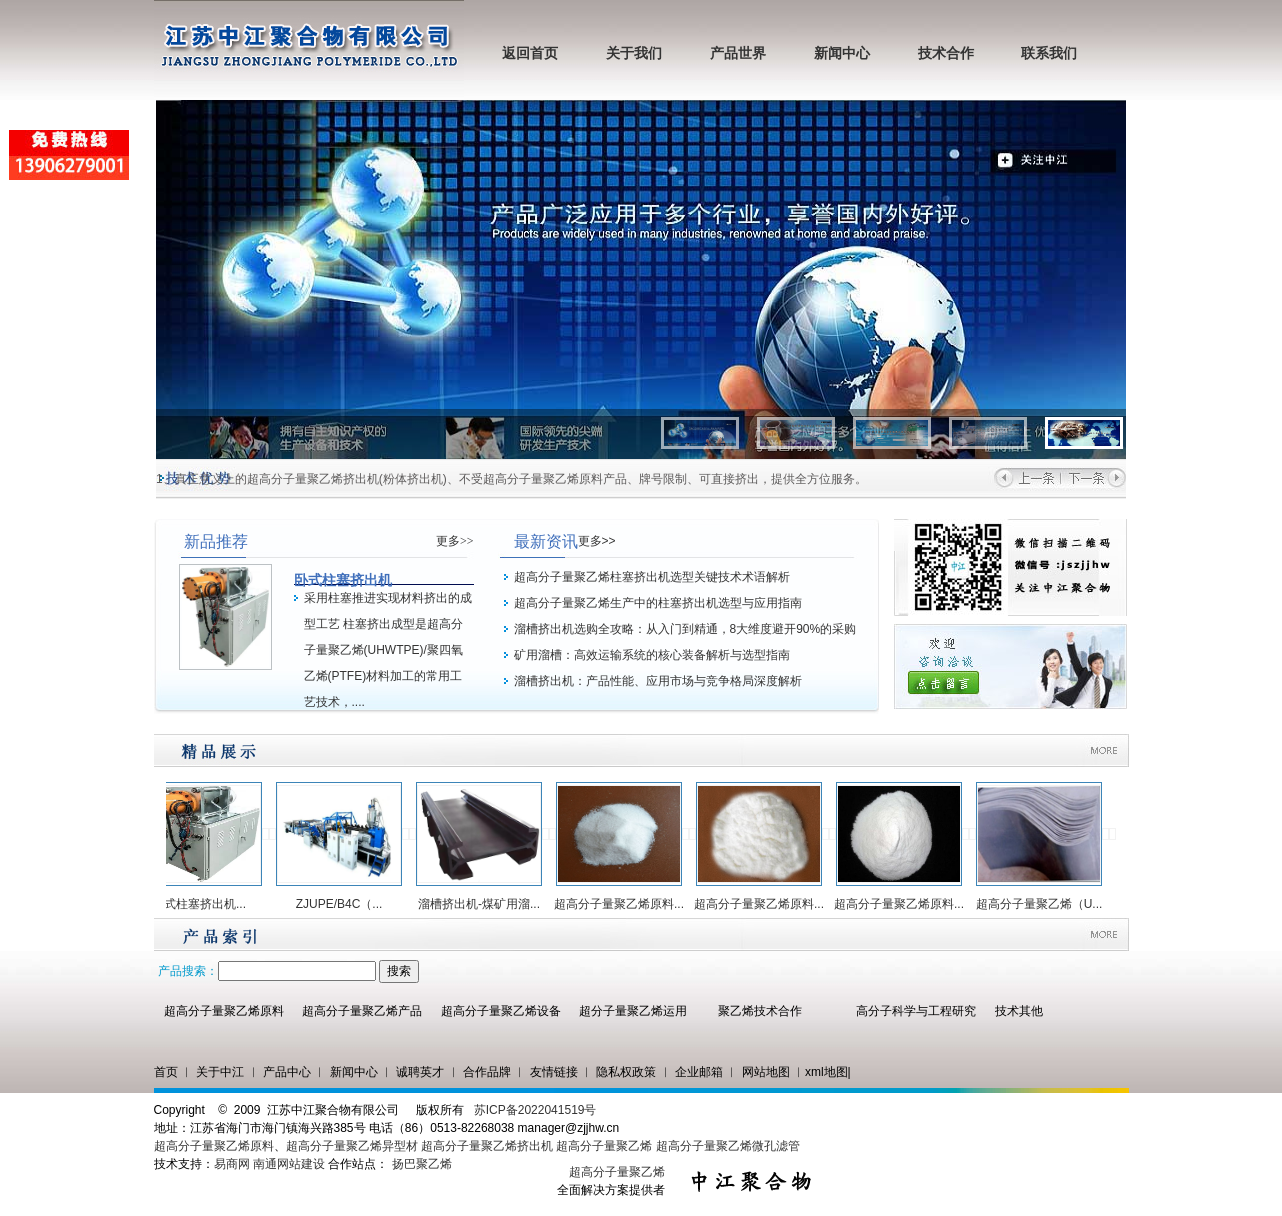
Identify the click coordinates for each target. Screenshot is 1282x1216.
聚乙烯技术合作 (760, 1011)
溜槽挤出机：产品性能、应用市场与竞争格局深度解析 (658, 681)
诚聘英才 (420, 1072)
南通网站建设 (289, 1164)
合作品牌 (487, 1072)
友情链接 (554, 1072)
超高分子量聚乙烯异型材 (352, 1146)
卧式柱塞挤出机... (204, 904)
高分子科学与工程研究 (916, 1011)
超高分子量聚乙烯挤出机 (488, 1146)
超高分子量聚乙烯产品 (362, 1011)
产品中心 (287, 1072)
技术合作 (946, 53)
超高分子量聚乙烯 (604, 1146)
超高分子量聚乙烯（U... (1044, 904)
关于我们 (634, 53)
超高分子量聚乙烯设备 (501, 1011)
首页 (166, 1072)
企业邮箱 (699, 1072)
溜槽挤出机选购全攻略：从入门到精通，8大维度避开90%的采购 (685, 629)
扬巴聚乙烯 (422, 1164)
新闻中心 (842, 53)
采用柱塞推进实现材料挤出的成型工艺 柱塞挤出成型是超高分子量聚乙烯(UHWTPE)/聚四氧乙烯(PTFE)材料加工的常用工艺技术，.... (388, 650)
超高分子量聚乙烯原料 (224, 1011)
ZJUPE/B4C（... (344, 904)
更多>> (455, 541)
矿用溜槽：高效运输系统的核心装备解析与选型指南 (652, 655)
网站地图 (766, 1072)
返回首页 (530, 53)
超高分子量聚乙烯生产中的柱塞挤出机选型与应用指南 (658, 603)
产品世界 (738, 53)
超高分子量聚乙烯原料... (624, 904)
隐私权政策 (626, 1072)
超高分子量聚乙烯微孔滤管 (728, 1146)
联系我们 (1049, 53)
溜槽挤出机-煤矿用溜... (484, 904)
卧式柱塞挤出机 (343, 580)
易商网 (232, 1164)
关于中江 (220, 1072)
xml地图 (826, 1072)
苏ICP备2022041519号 (535, 1110)
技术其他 (1019, 1011)
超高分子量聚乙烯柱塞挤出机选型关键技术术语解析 (652, 577)
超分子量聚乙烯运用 (633, 1011)
